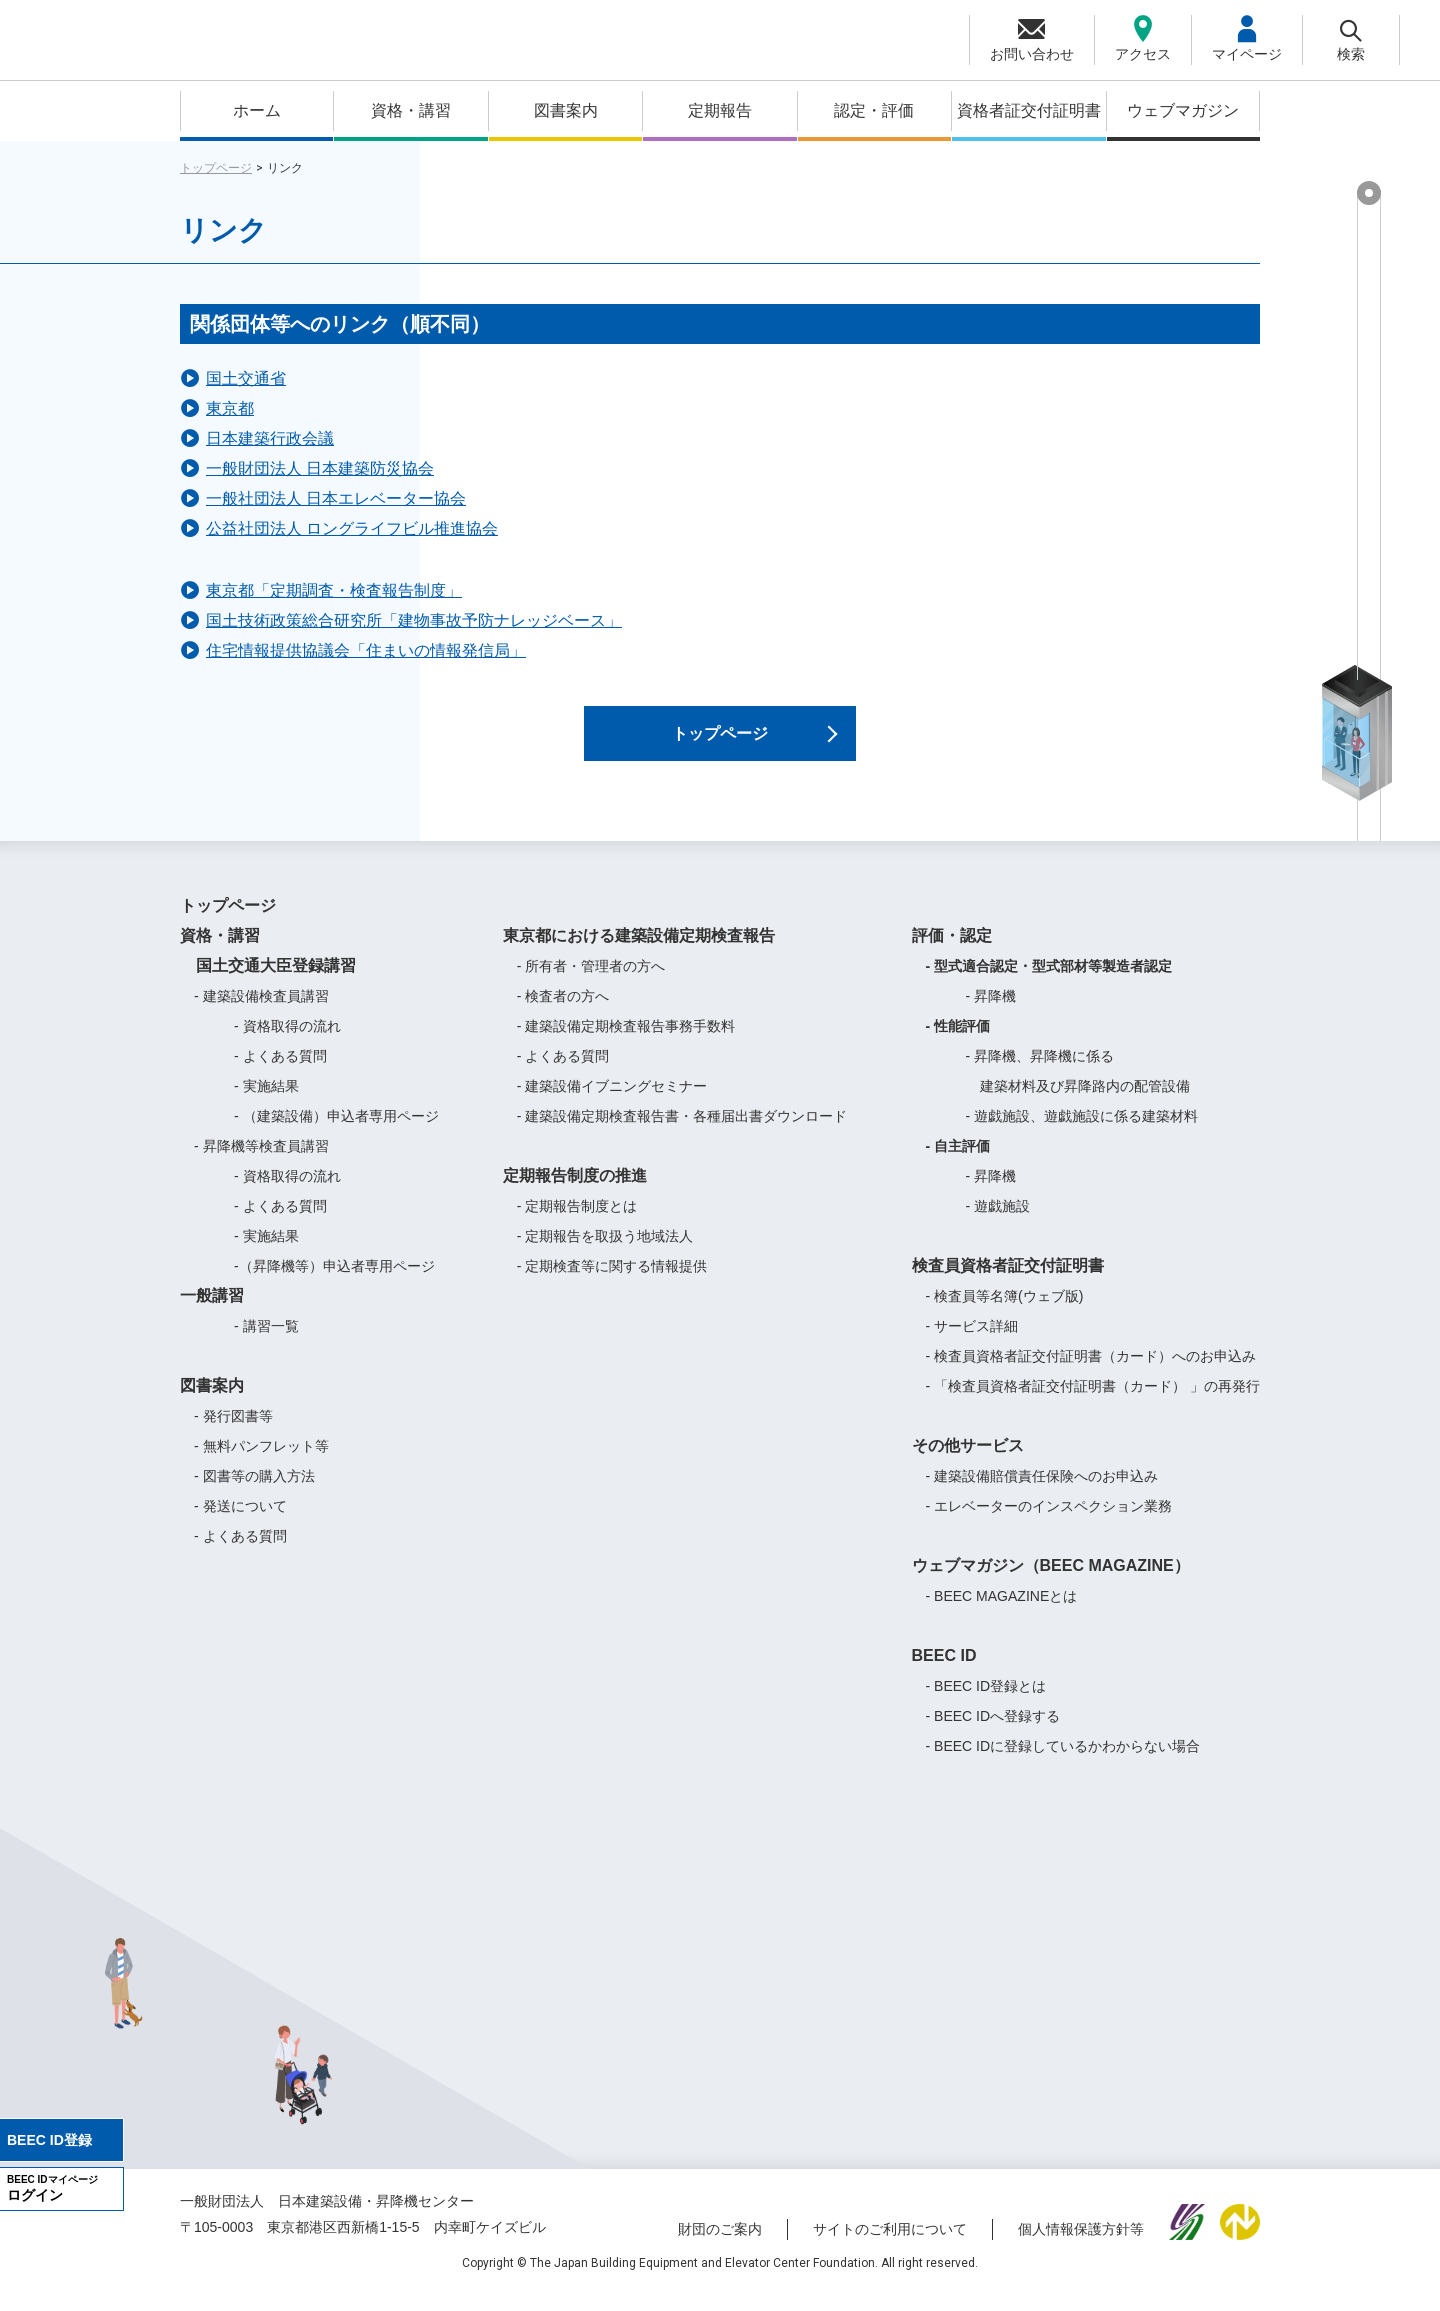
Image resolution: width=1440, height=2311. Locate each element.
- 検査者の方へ (563, 1012)
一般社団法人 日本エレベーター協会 (336, 498)
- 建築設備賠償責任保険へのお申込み (1042, 1492)
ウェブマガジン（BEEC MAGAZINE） (1051, 1581)
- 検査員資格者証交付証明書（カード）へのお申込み (1091, 1372)
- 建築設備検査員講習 (261, 1012)
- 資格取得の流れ (287, 1042)
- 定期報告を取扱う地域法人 (605, 1252)
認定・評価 (874, 110)
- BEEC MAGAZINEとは (1002, 1612)
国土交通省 (246, 378)
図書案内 (566, 110)
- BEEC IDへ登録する (993, 1732)
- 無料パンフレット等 (261, 1462)
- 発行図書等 (233, 1432)
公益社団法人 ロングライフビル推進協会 (352, 528)
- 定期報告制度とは (577, 1222)
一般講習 (212, 1311)
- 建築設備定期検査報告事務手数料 (626, 1042)
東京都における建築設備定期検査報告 (639, 951)
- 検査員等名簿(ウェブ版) (1005, 1312)
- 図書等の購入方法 (254, 1492)
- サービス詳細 (972, 1342)
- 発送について (240, 1522)
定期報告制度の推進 (575, 1191)
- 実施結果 (266, 1102)
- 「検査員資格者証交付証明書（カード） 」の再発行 (1093, 1402)
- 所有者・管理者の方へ (591, 982)
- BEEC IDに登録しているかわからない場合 (1063, 1762)
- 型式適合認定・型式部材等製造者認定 (1049, 982)
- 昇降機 (991, 1012)
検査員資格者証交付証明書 (1008, 1281)
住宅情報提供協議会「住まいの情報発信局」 (366, 650)
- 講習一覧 (266, 1342)
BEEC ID (944, 1671)
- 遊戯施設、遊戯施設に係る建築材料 (1082, 1132)
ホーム (257, 110)
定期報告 (720, 110)
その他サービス (968, 1461)
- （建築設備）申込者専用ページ (336, 1132)
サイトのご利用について (890, 2244)
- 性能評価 (958, 1042)
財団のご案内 (720, 2244)
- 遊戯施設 (998, 1222)
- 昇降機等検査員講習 (261, 1162)
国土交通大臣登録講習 (268, 981)
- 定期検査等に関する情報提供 (612, 1282)
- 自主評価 (958, 1162)
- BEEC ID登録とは (986, 1702)
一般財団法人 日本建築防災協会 (320, 468)
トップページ (216, 168)
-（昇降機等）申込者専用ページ (334, 1282)
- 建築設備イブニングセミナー (612, 1102)
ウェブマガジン (1183, 110)
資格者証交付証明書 (1029, 110)
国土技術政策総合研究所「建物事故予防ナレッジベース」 (414, 620)
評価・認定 (952, 951)
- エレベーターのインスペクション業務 (1049, 1522)
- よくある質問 (280, 1072)
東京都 (230, 408)
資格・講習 (411, 110)
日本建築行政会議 (270, 438)
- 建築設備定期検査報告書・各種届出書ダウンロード (682, 1132)
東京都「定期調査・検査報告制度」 (334, 590)
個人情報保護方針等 (1081, 2244)
